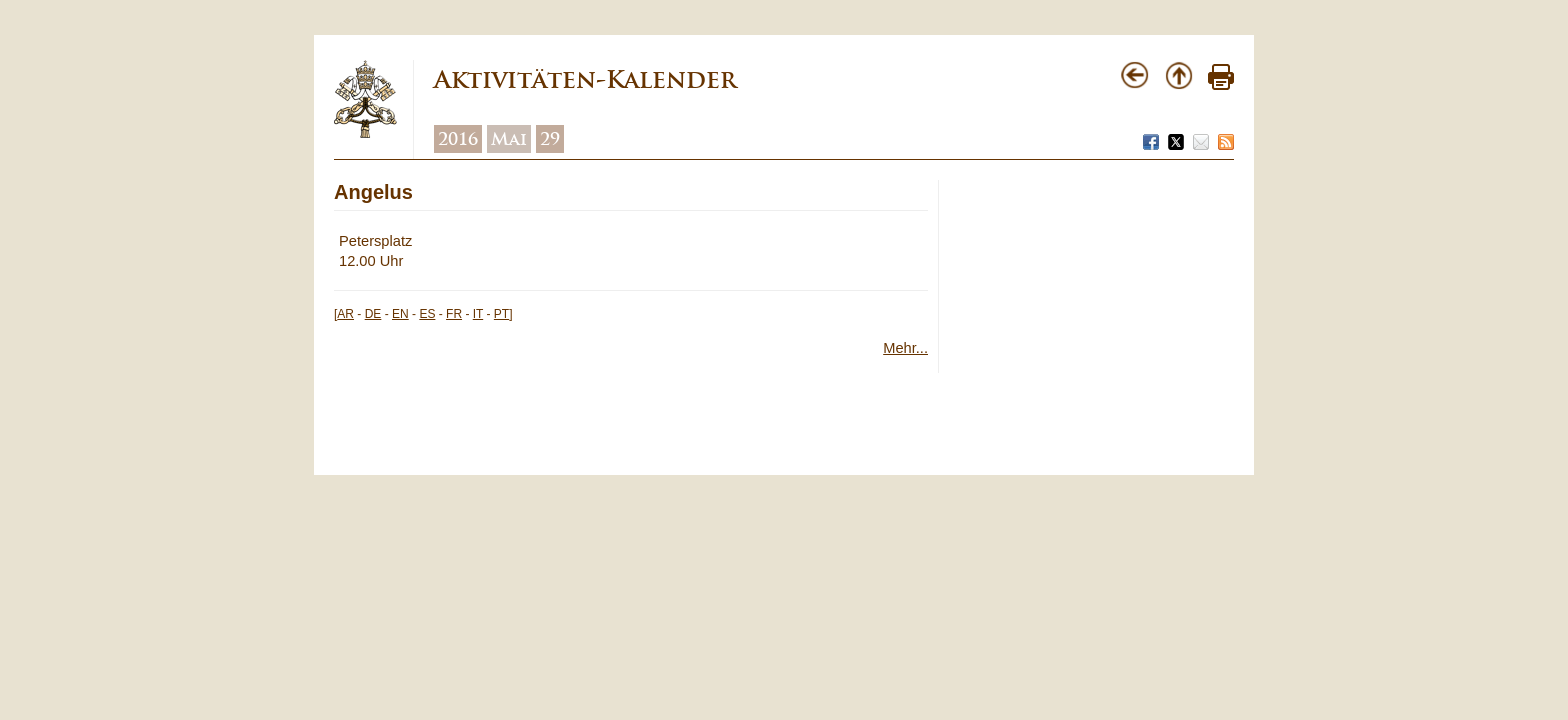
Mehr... (905, 348)
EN (400, 314)
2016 (458, 139)
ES (427, 314)
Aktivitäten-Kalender (585, 79)
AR (345, 314)
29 (550, 139)
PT (501, 314)
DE (373, 314)
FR (454, 314)
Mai (509, 139)
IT (478, 314)
